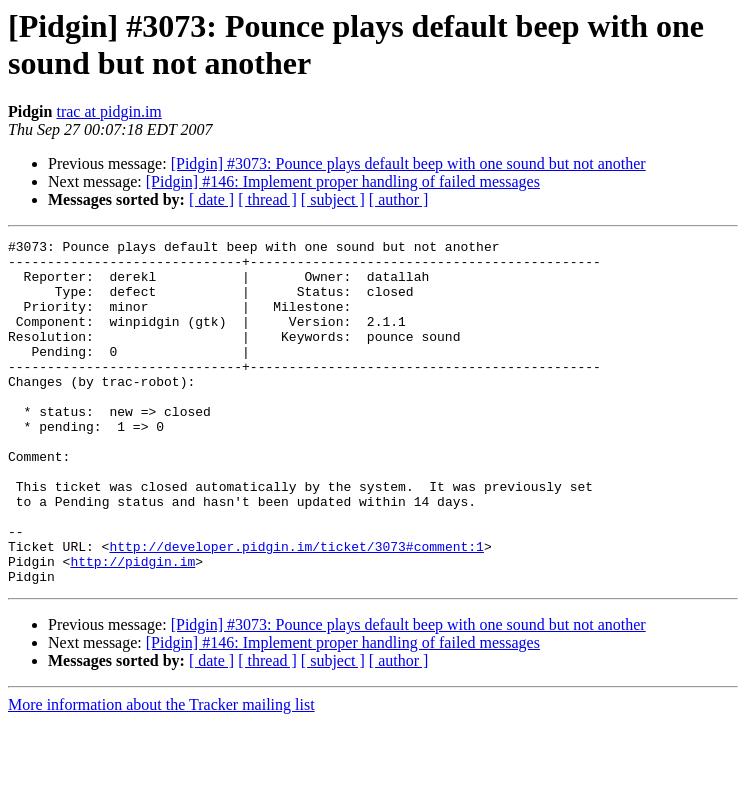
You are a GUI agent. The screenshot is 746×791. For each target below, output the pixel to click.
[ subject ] (333, 199)
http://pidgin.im (132, 627)
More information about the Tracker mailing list (161, 773)
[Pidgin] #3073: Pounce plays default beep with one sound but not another (408, 163)
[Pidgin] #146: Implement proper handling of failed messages (343, 181)
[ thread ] (267, 199)
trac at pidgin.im (108, 111)
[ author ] (399, 199)
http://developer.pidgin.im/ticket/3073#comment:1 (296, 609)
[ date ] (211, 199)
